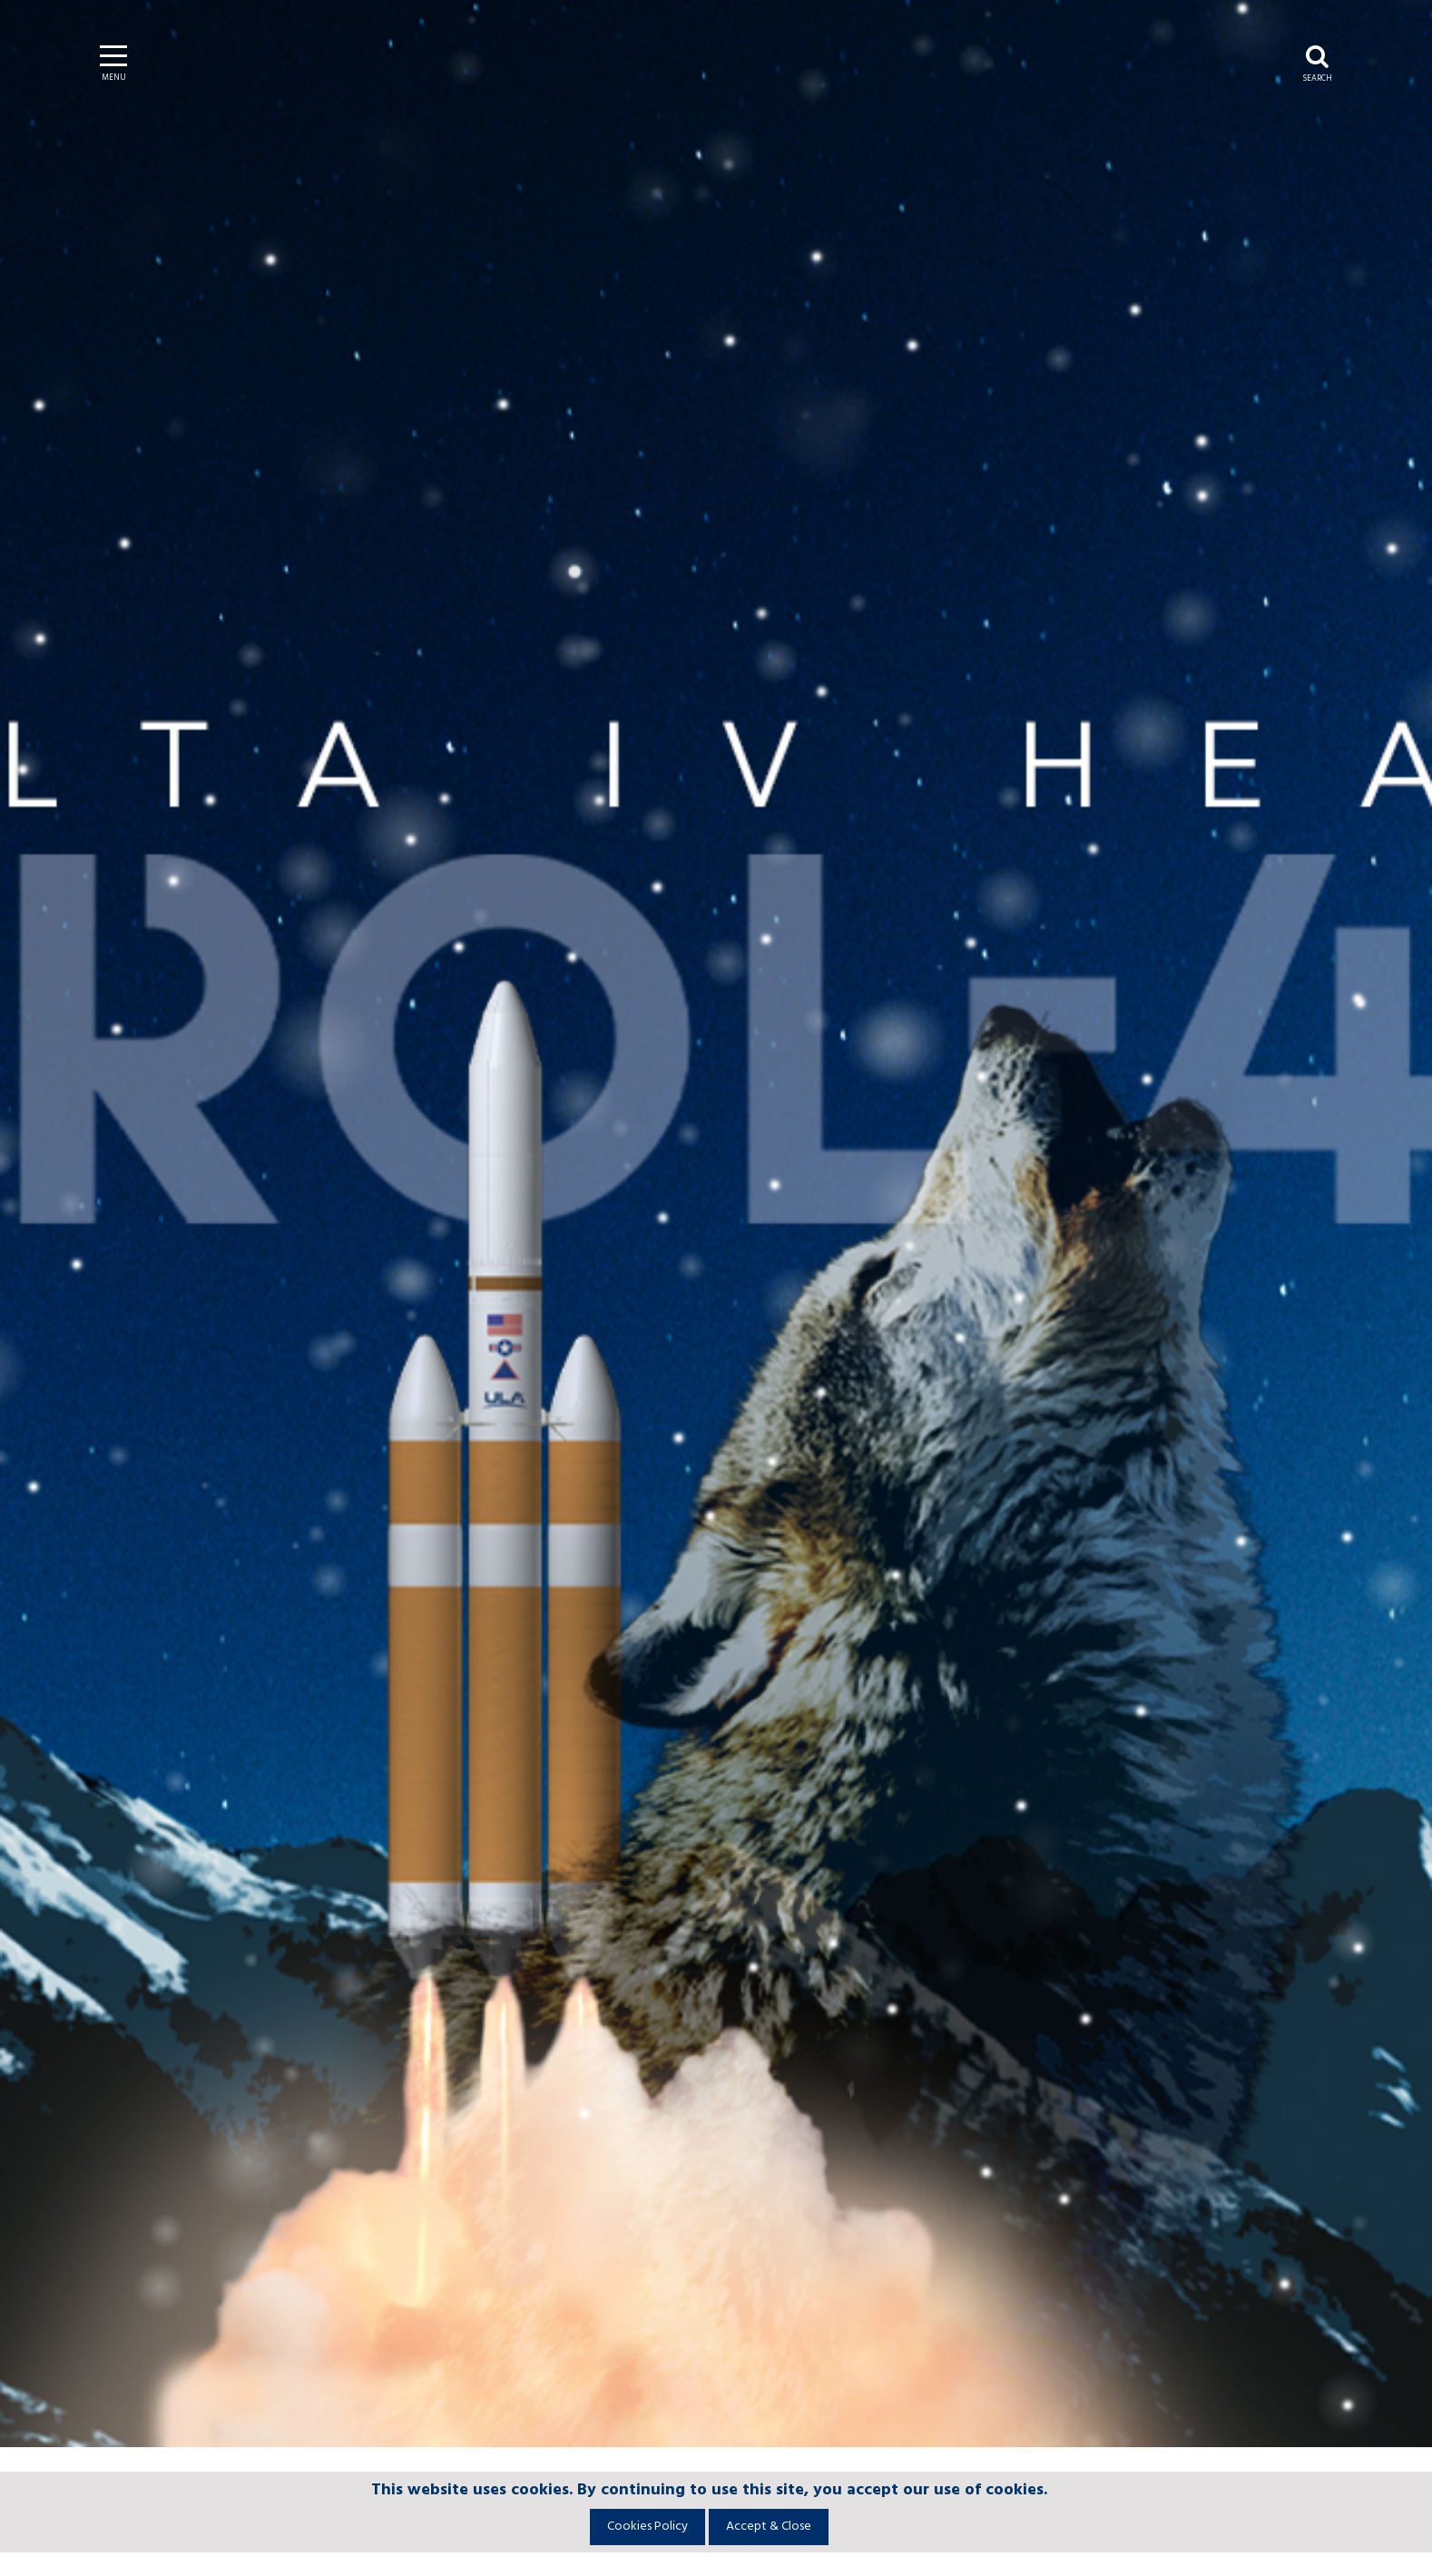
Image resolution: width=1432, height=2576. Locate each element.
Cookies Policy (647, 2526)
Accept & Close (768, 2526)
